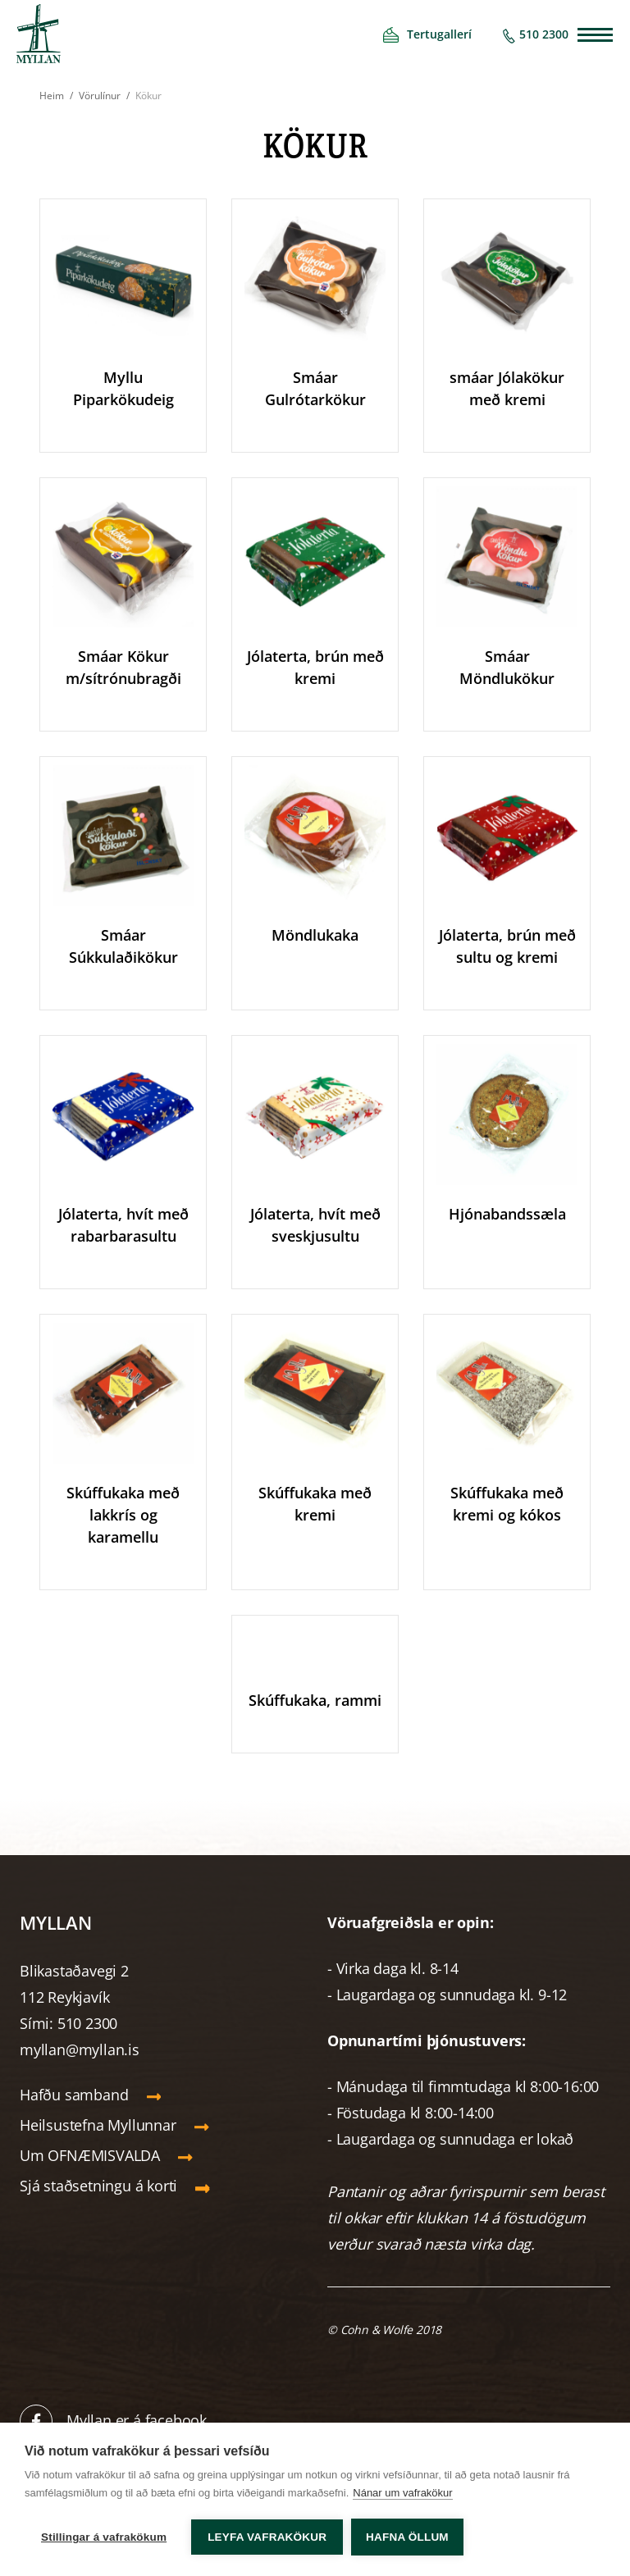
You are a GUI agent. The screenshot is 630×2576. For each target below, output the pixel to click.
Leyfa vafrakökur (267, 2537)
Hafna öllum (407, 2537)
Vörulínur (100, 96)
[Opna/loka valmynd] (595, 35)
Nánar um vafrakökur (402, 2493)
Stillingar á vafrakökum (104, 2537)
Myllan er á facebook (136, 2420)
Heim (51, 96)
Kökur (148, 96)
